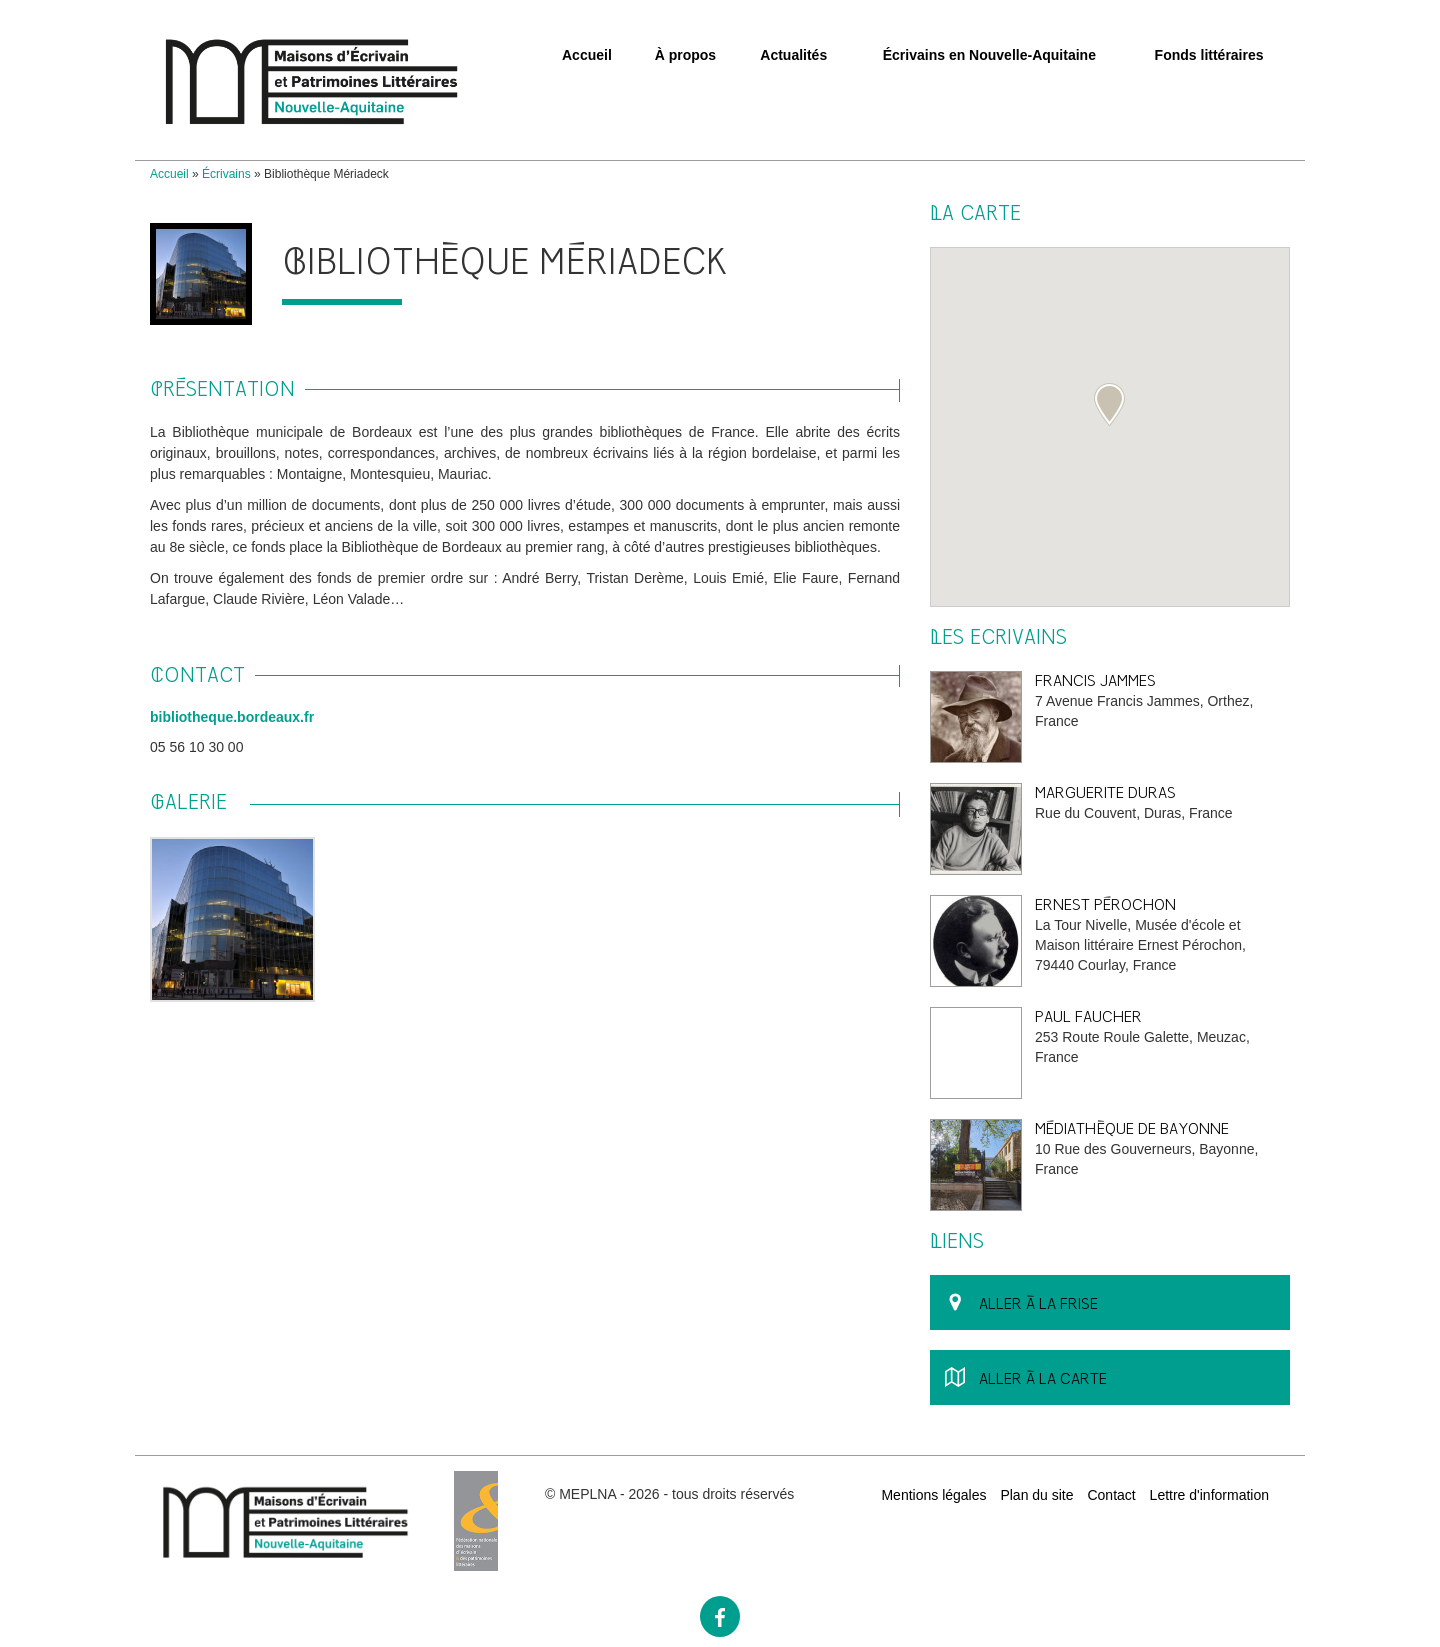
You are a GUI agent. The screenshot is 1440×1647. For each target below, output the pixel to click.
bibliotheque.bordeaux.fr (232, 717)
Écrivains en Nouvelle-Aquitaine (989, 55)
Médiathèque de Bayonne (1132, 1128)
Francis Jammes (1095, 680)
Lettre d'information (1209, 1495)
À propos (685, 55)
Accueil (587, 55)
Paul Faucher (1088, 1016)
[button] (1109, 405)
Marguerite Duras (1105, 792)
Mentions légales (933, 1495)
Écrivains (226, 174)
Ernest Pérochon (1105, 904)
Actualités (793, 55)
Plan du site (1036, 1495)
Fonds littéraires (1209, 55)
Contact (1111, 1495)
